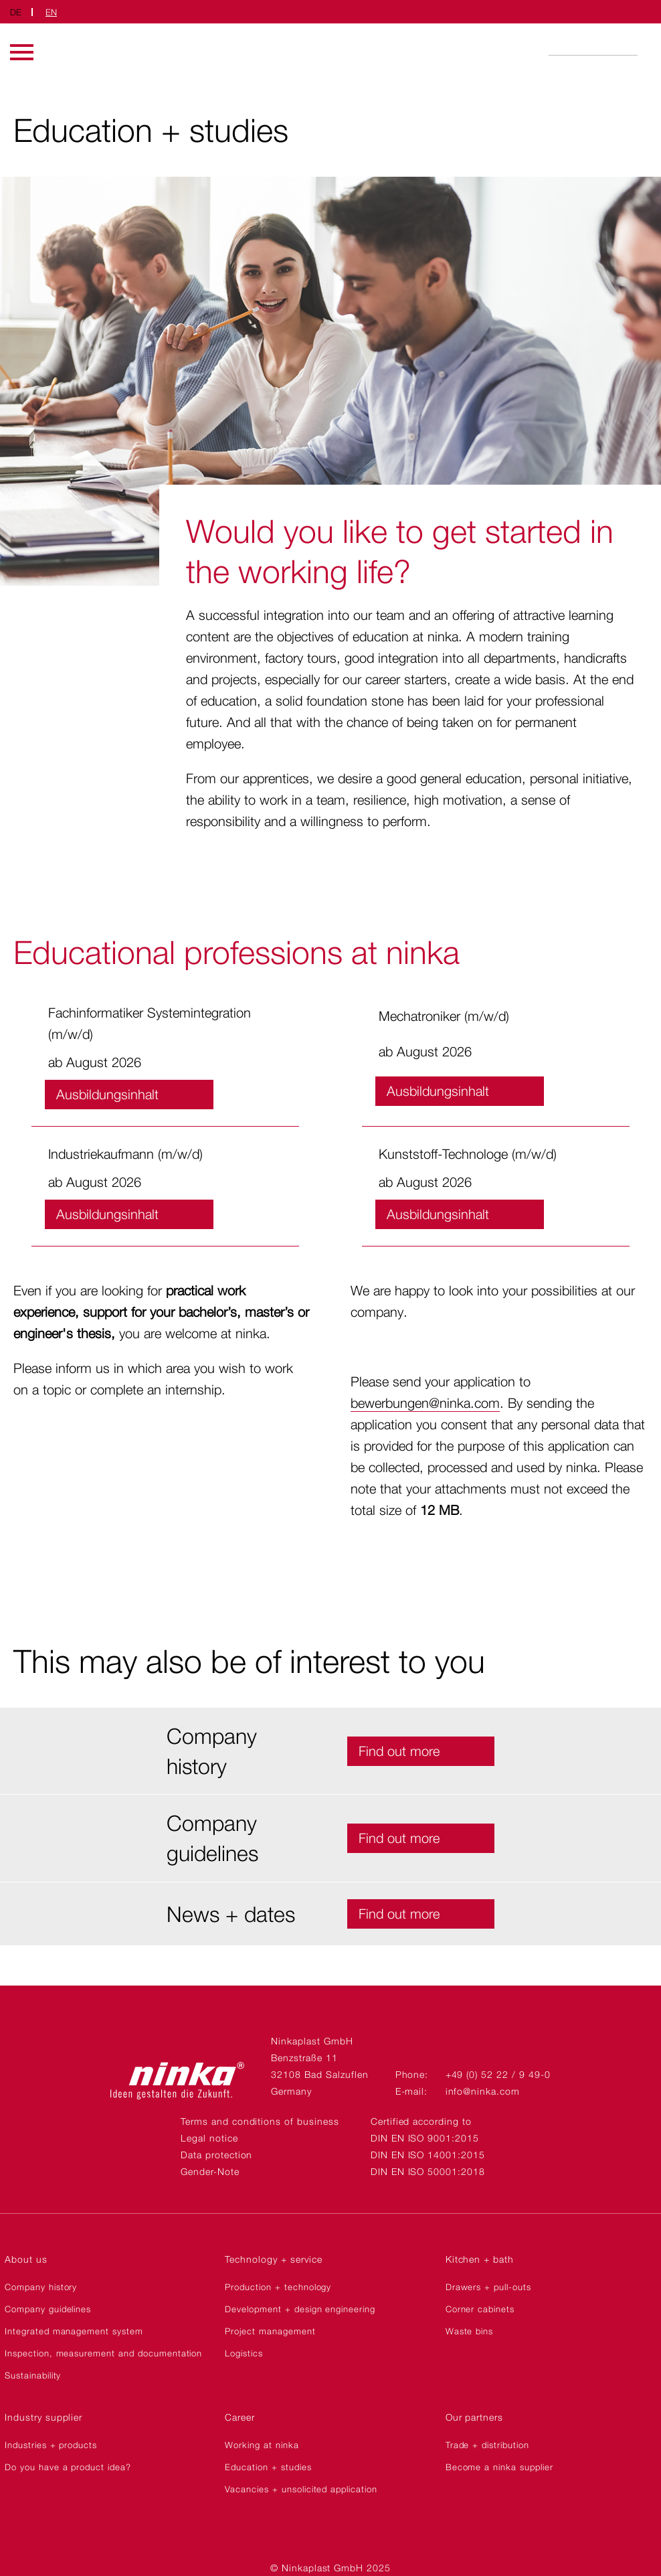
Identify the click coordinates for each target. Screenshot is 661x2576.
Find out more (399, 1751)
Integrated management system (74, 2331)
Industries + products (51, 2444)
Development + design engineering (300, 2309)
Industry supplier (43, 2417)
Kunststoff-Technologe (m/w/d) (468, 1154)
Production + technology (278, 2286)
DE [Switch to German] (15, 12)
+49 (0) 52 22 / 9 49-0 (498, 2074)
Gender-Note (210, 2171)
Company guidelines (48, 2309)
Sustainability (33, 2375)
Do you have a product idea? (68, 2467)
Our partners (475, 2417)
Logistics (244, 2353)
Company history (41, 2286)
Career (240, 2417)
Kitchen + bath (480, 2259)
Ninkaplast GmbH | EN (330, 48)
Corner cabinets (480, 2309)
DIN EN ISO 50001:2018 (428, 2171)
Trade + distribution (487, 2444)
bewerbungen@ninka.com (425, 1403)
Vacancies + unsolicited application (301, 2489)
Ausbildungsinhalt (107, 1094)
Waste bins (470, 2331)
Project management (270, 2331)
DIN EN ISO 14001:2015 (428, 2154)
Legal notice (209, 2138)
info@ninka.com (483, 2091)
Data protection (216, 2154)
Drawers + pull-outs (488, 2286)
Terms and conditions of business (260, 2121)
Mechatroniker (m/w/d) (444, 1016)
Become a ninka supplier (499, 2467)
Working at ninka (261, 2444)
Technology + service (273, 2259)
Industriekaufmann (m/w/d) (125, 1154)
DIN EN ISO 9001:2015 (425, 2138)
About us (26, 2259)
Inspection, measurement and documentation (103, 2353)
